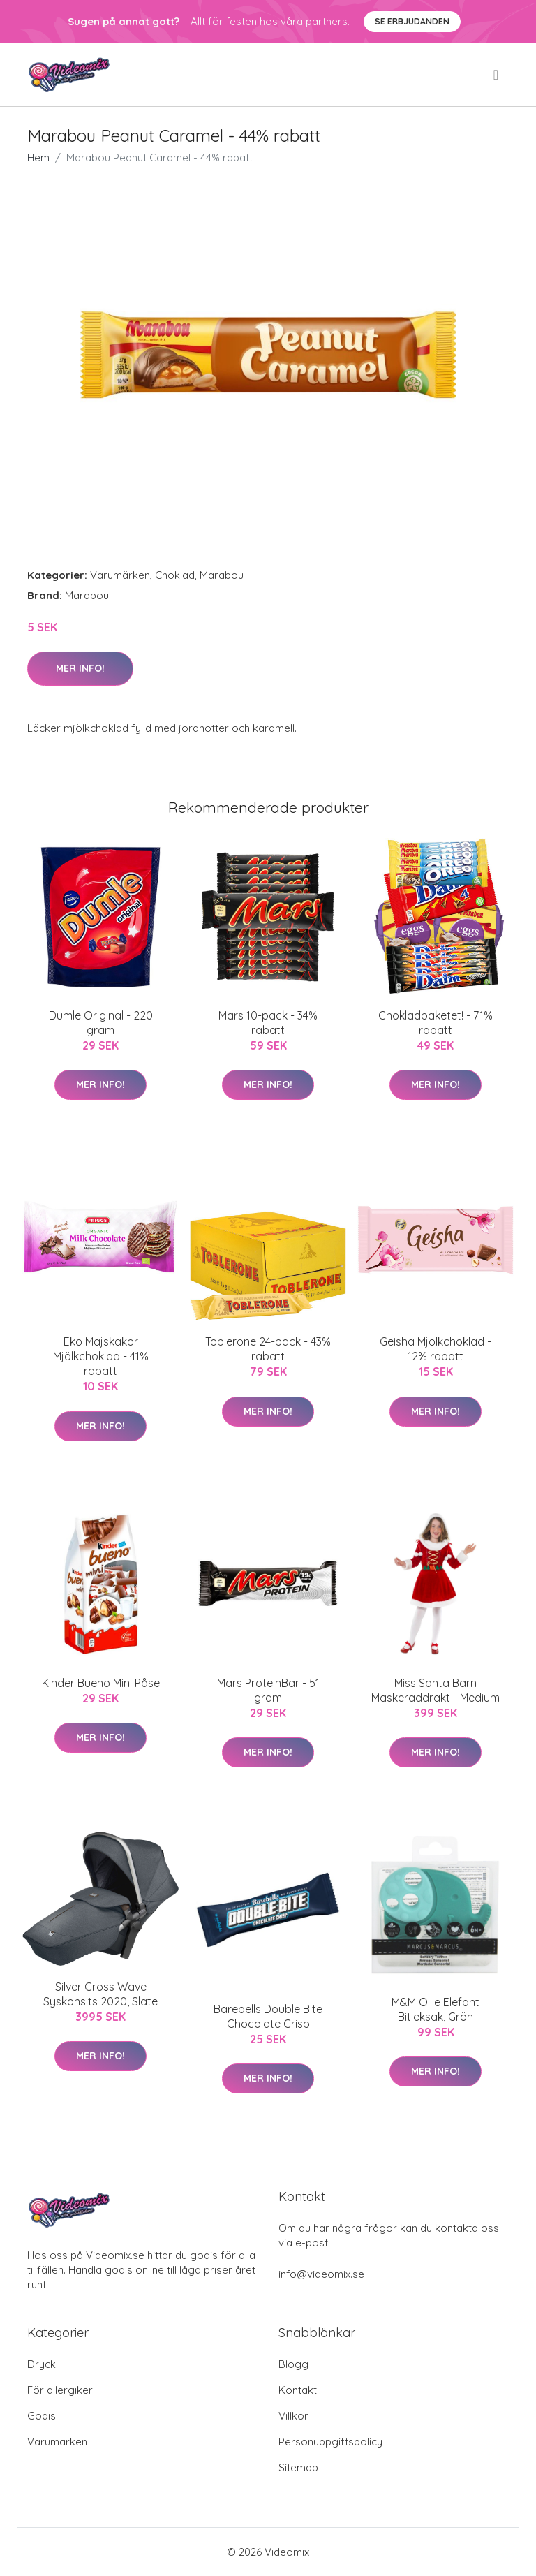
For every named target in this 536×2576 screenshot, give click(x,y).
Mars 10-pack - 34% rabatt (268, 1022)
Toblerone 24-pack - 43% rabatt (268, 1348)
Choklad (175, 575)
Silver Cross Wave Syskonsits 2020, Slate (100, 1994)
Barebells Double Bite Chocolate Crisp (268, 2016)
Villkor (293, 2415)
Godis (41, 2415)
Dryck (41, 2364)
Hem (38, 157)
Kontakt (297, 2390)
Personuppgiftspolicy (330, 2441)
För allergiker (60, 2390)
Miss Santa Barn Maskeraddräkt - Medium (435, 1690)
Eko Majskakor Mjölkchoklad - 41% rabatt (101, 1356)
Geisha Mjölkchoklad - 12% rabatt (435, 1348)
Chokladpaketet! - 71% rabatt (435, 1022)
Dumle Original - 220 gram (101, 1022)
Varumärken (120, 575)
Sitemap (298, 2467)
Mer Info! (80, 668)
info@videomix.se (321, 2274)
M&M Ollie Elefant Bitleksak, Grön (435, 2009)
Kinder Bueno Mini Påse (101, 1683)
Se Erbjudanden (412, 21)
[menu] (497, 74)
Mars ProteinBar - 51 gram (268, 1690)
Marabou (222, 575)
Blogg (293, 2364)
